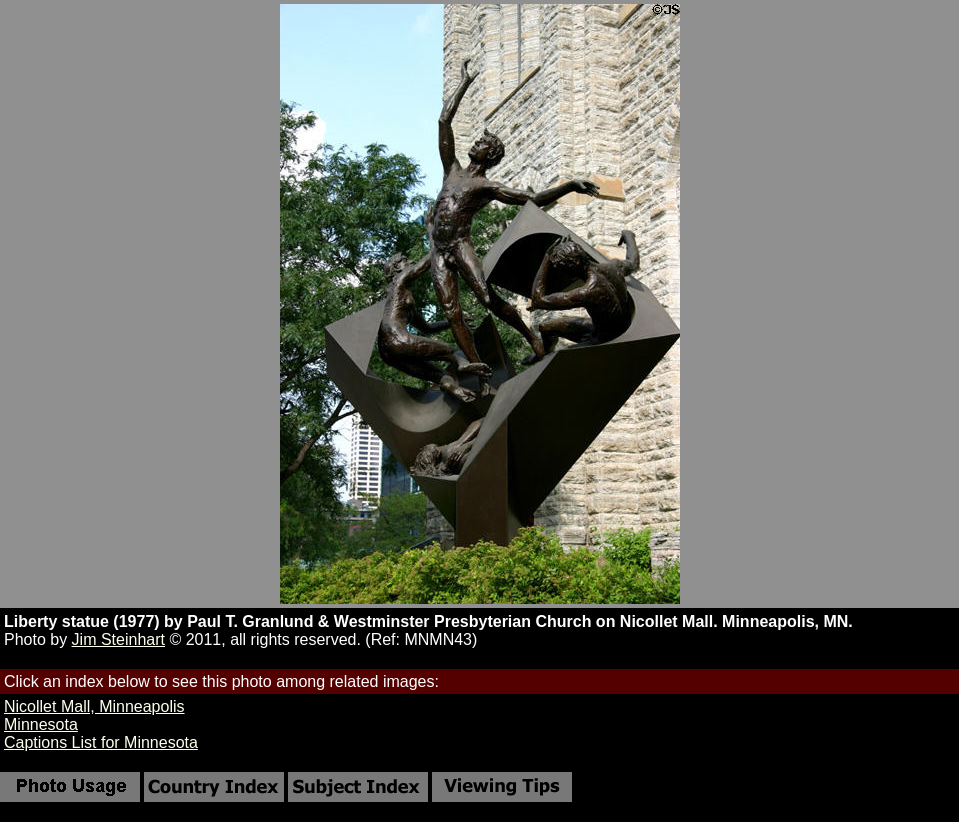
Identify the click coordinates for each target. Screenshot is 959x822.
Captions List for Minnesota (101, 742)
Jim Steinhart (118, 639)
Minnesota (41, 724)
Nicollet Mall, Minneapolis (94, 706)
